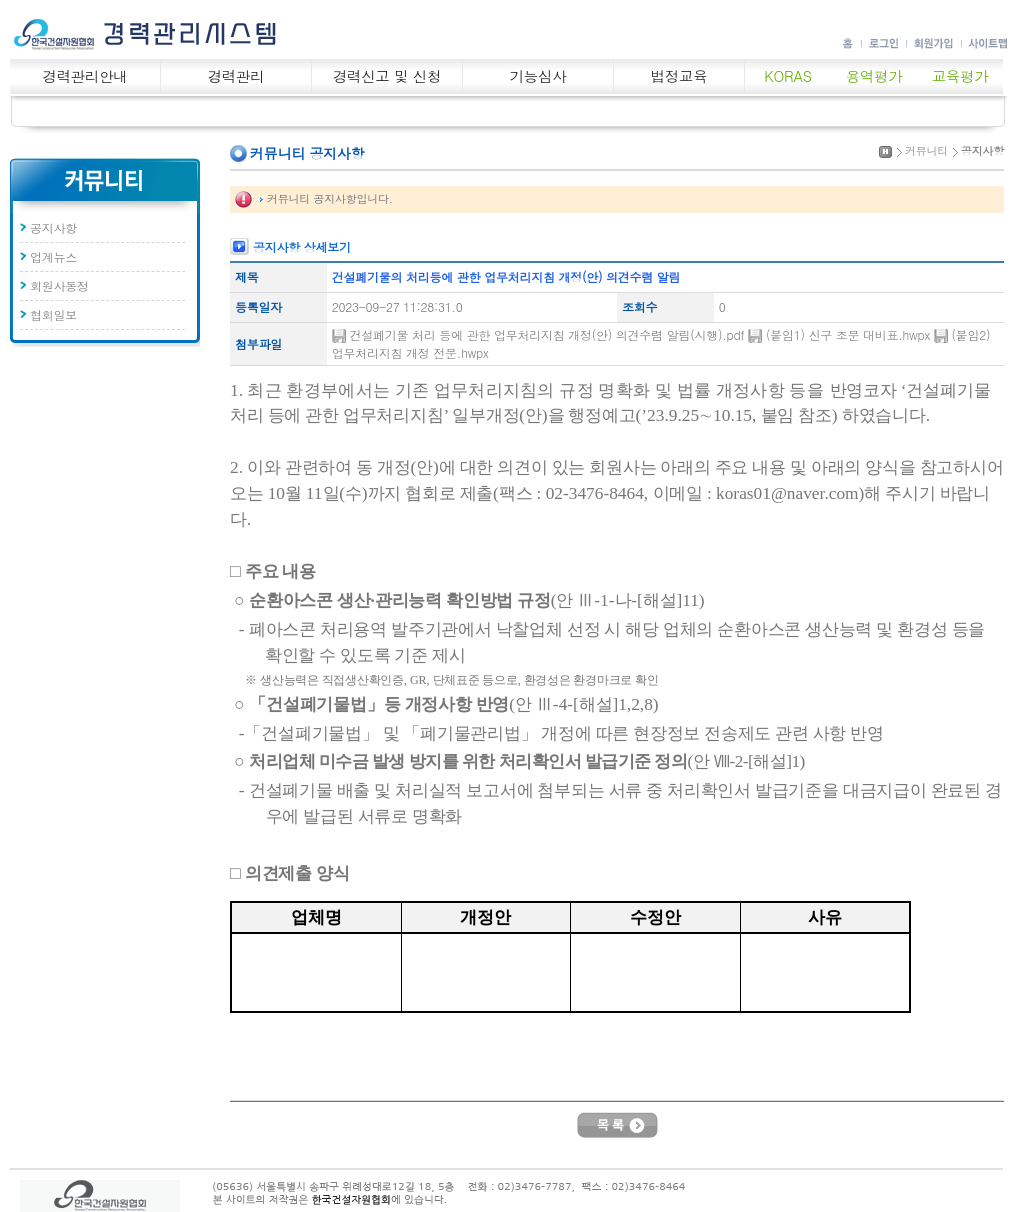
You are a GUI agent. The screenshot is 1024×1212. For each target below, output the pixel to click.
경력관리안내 (85, 76)
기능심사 (538, 76)
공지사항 (53, 227)
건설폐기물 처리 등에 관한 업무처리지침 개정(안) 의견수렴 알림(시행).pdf (549, 334)
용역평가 (874, 76)
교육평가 (960, 76)
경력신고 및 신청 (387, 76)
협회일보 (53, 314)
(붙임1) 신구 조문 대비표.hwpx (850, 334)
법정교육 (679, 76)
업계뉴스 (53, 256)
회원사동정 (59, 285)
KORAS (787, 76)
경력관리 (236, 76)
